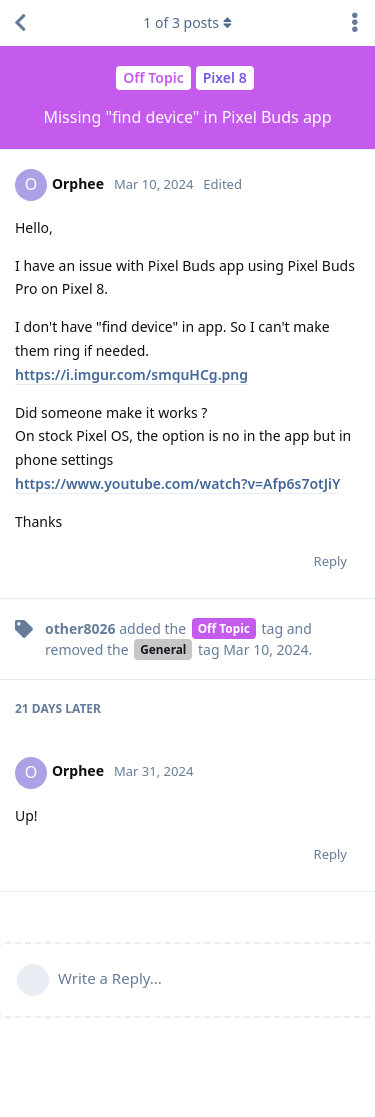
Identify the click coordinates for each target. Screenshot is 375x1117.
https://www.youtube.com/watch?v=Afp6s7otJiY (177, 483)
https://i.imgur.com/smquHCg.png (131, 374)
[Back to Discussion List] (20, 23)
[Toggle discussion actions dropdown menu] (355, 23)
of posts (187, 22)
